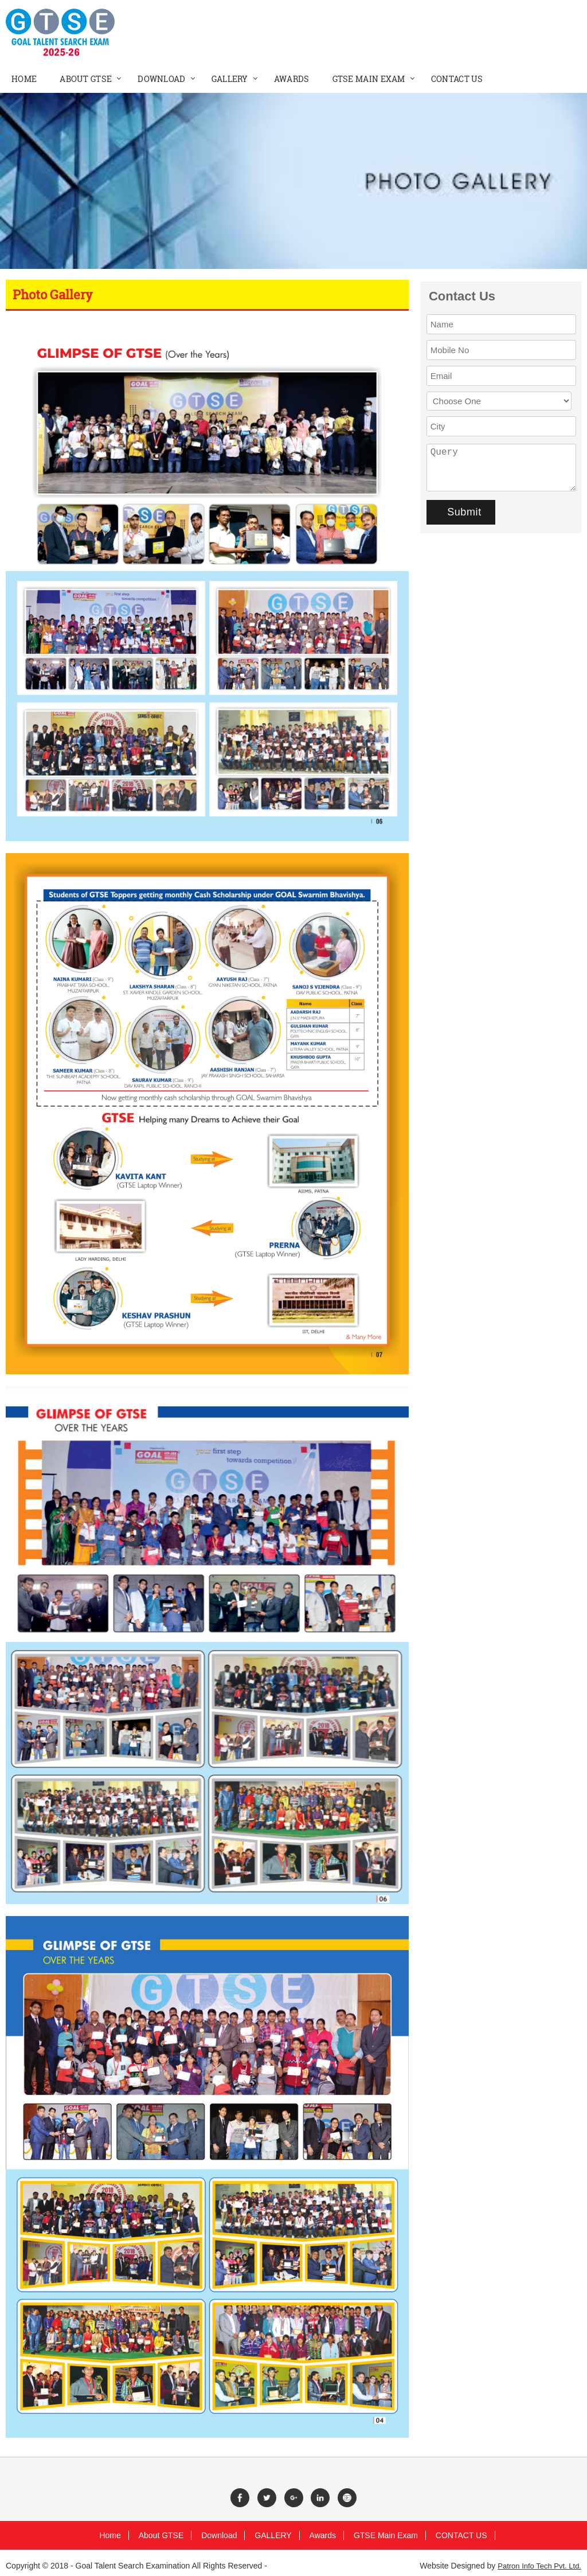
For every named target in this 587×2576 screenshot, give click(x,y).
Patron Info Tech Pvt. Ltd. (539, 2566)
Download (219, 2535)
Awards (323, 2535)
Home (109, 2535)
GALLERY (273, 2535)
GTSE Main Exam (386, 2535)
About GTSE (161, 2535)
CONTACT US (461, 2535)
